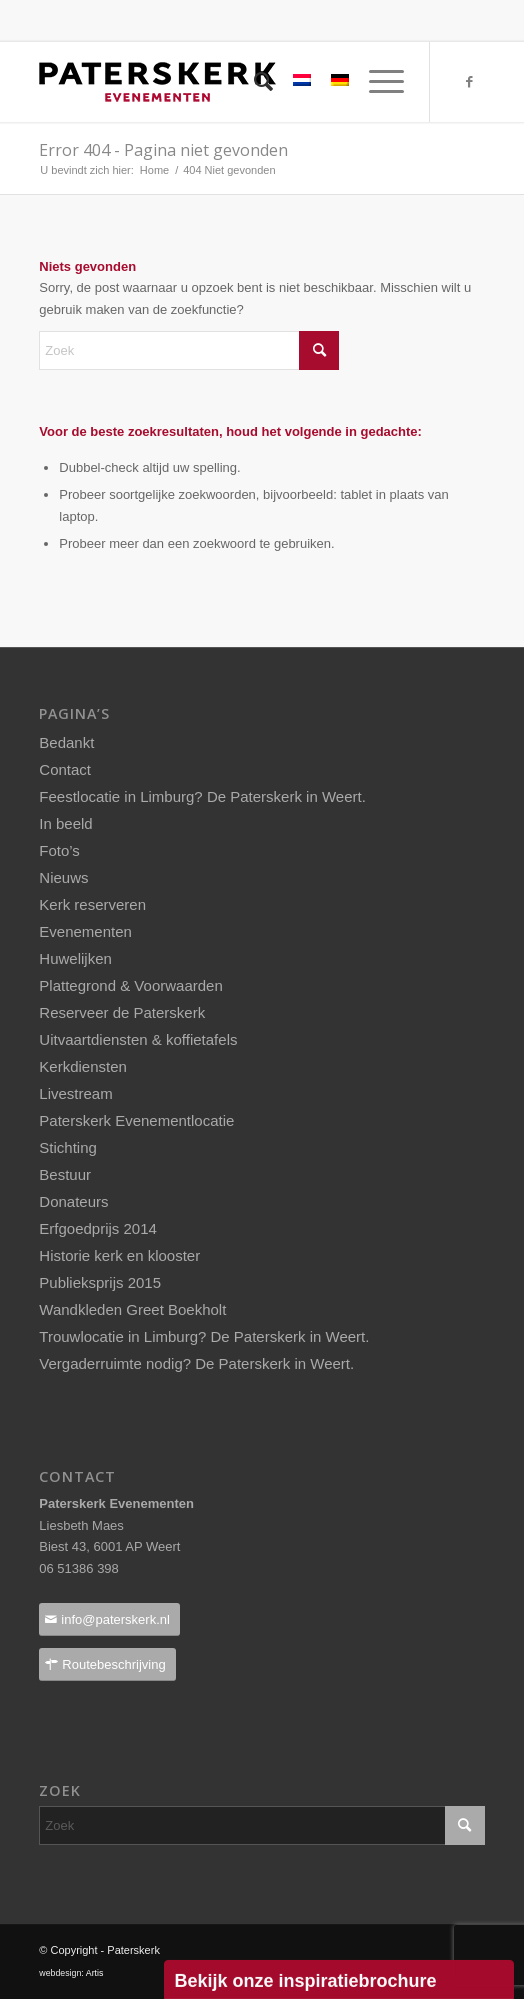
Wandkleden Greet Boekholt (132, 1309)
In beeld (65, 823)
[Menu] (376, 82)
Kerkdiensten (83, 1066)
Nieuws (63, 877)
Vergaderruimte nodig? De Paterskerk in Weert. (196, 1363)
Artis (95, 1973)
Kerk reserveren (92, 904)
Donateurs (73, 1201)
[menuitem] (253, 82)
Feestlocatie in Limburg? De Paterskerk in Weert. (202, 796)
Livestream (75, 1093)
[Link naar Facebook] (470, 82)
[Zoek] (253, 82)
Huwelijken (75, 958)
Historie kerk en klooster (119, 1255)
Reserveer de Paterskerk (122, 1012)
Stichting (68, 1147)
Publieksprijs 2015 (100, 1282)
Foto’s (59, 850)
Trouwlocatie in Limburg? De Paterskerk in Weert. (204, 1336)
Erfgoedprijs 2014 (98, 1228)
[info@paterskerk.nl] (109, 1619)
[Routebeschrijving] (107, 1664)
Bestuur (65, 1174)
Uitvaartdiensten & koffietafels (138, 1039)
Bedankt (66, 742)
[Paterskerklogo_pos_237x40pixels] (217, 82)
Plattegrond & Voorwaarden (130, 985)
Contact (65, 769)
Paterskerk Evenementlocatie (136, 1120)
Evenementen (85, 931)
